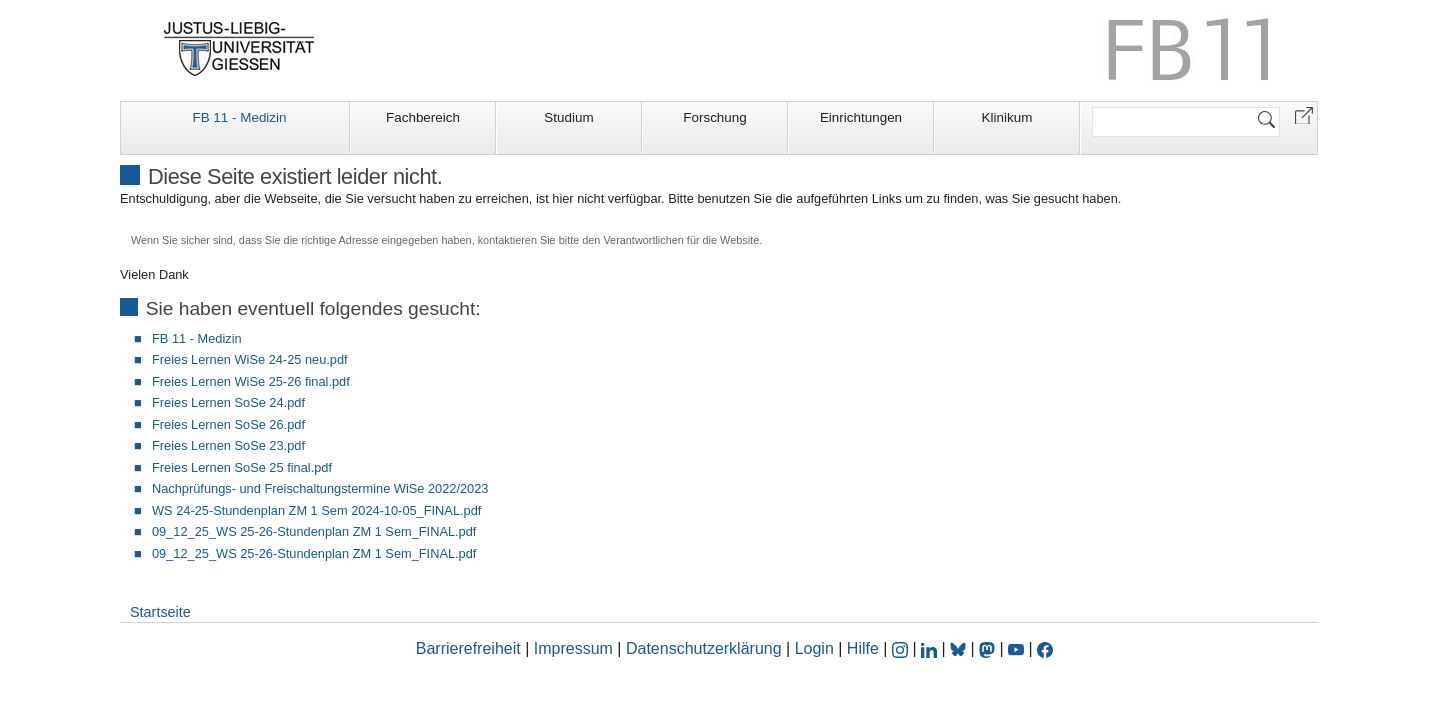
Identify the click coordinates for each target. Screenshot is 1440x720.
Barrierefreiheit (468, 648)
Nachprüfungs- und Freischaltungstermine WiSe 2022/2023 (320, 488)
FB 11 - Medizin (239, 117)
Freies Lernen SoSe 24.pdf (228, 402)
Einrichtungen (861, 117)
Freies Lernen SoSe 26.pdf (228, 424)
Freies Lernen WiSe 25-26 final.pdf (251, 381)
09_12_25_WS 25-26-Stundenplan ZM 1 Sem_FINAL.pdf (314, 531)
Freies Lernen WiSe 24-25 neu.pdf (250, 359)
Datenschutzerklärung (704, 648)
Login (817, 648)
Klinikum (1007, 117)
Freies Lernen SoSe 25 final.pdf (242, 467)
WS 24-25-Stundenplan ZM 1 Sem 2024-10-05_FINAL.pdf (316, 510)
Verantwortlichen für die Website (681, 240)
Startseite (160, 612)
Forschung (715, 117)
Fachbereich (423, 117)
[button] (1304, 114)
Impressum (573, 648)
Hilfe (863, 648)
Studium (568, 117)
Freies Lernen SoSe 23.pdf (228, 445)
